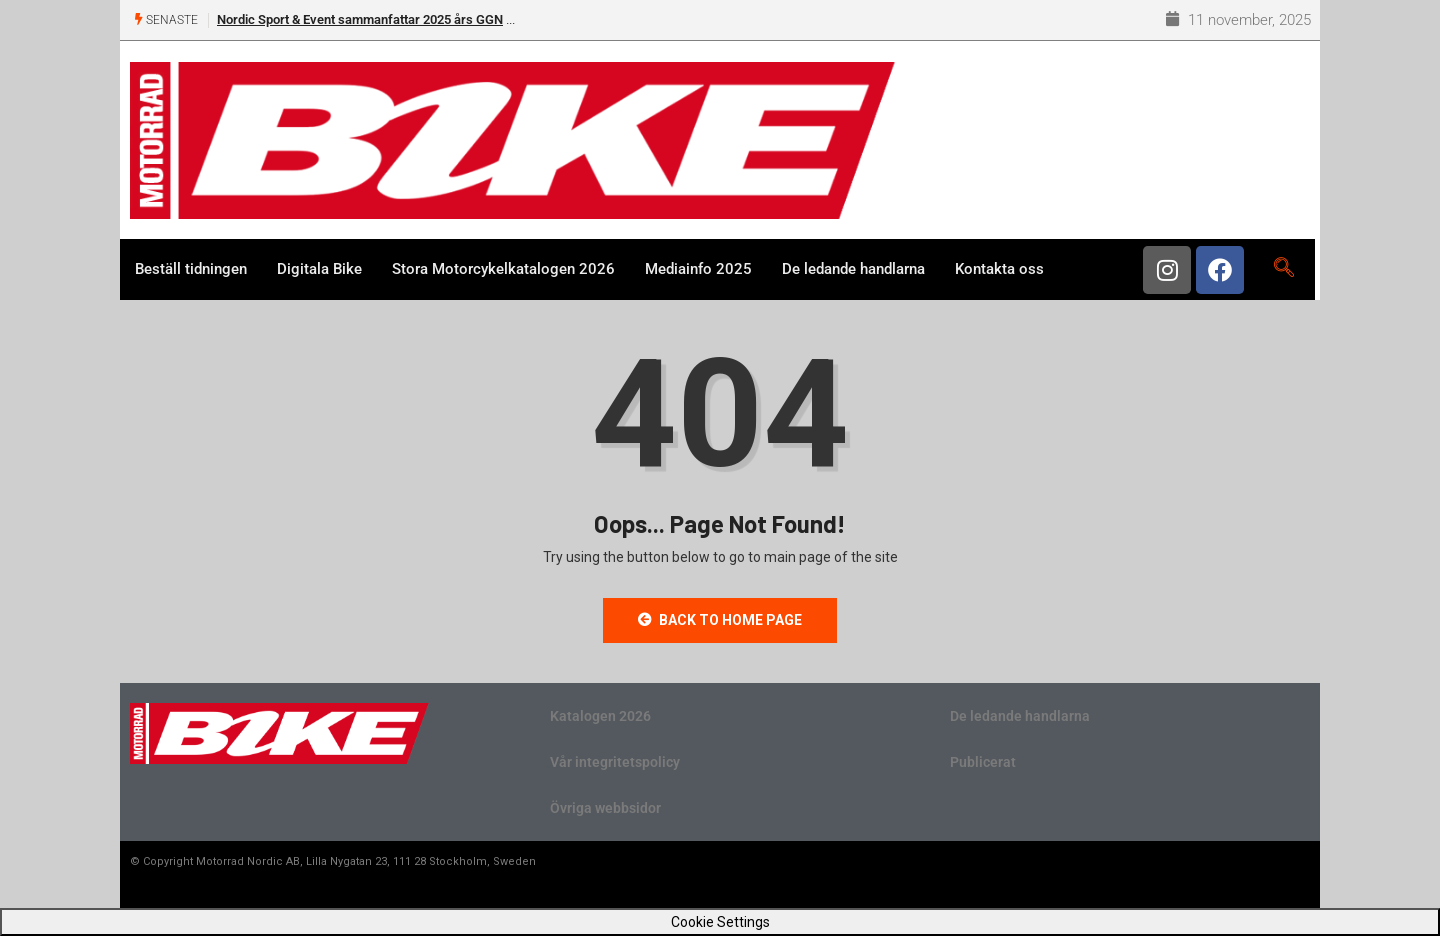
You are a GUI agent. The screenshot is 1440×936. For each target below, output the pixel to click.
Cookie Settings (720, 922)
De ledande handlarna (853, 269)
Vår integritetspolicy (615, 762)
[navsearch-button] (1283, 269)
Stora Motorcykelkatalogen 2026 (503, 269)
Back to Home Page (720, 620)
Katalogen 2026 (600, 716)
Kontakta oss (999, 269)
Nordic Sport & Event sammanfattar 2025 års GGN (360, 19)
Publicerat (983, 762)
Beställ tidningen (191, 269)
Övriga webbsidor (605, 808)
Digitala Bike (319, 269)
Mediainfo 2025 (698, 269)
